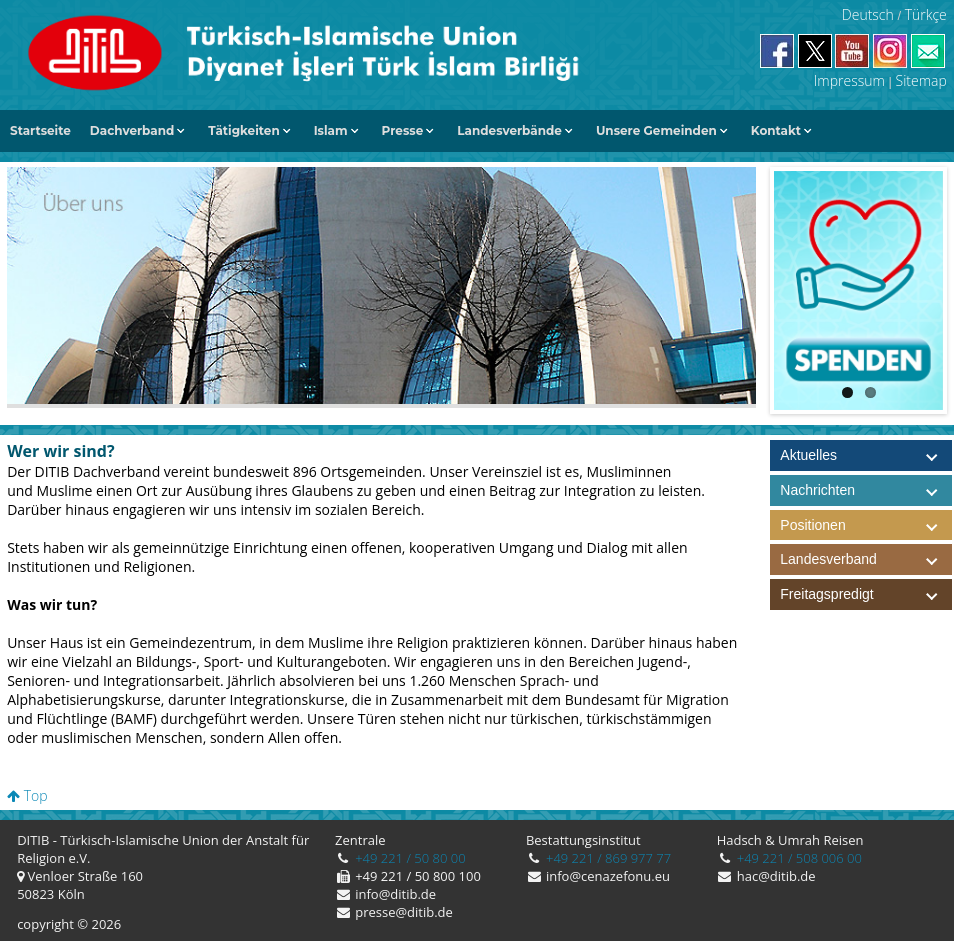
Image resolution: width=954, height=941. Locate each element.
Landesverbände (509, 130)
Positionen (865, 525)
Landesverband (865, 559)
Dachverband (132, 130)
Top (27, 795)
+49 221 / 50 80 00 (409, 858)
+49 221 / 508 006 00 (797, 858)
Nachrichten (817, 490)
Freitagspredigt (865, 594)
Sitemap (921, 80)
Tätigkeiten (243, 130)
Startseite (40, 130)
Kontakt (776, 130)
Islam (331, 130)
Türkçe (926, 14)
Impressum (849, 80)
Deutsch (868, 14)
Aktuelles (808, 455)
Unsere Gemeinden (656, 130)
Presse (403, 130)
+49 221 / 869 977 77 (607, 858)
